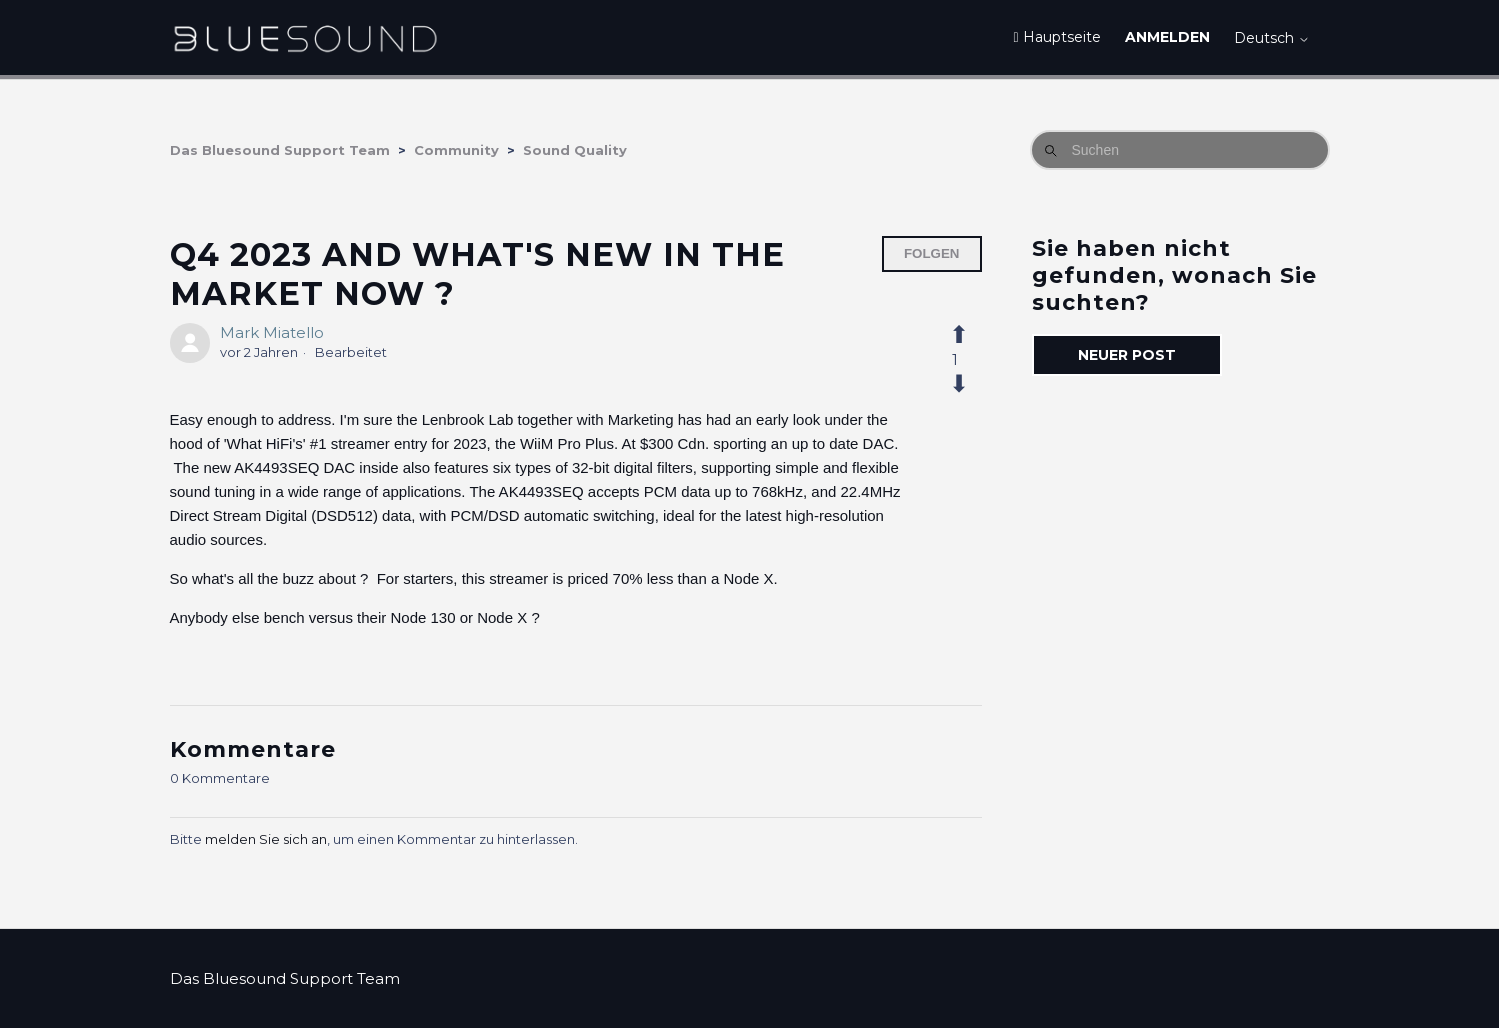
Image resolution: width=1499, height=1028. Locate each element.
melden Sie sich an (266, 839)
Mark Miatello (272, 332)
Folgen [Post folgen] (932, 253)
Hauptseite (1056, 37)
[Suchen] (1180, 150)
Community (456, 150)
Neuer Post (1127, 355)
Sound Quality (575, 150)
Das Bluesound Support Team (280, 150)
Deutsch (1272, 38)
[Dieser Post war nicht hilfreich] (970, 384)
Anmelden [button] (1167, 37)
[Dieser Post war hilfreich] (970, 335)
